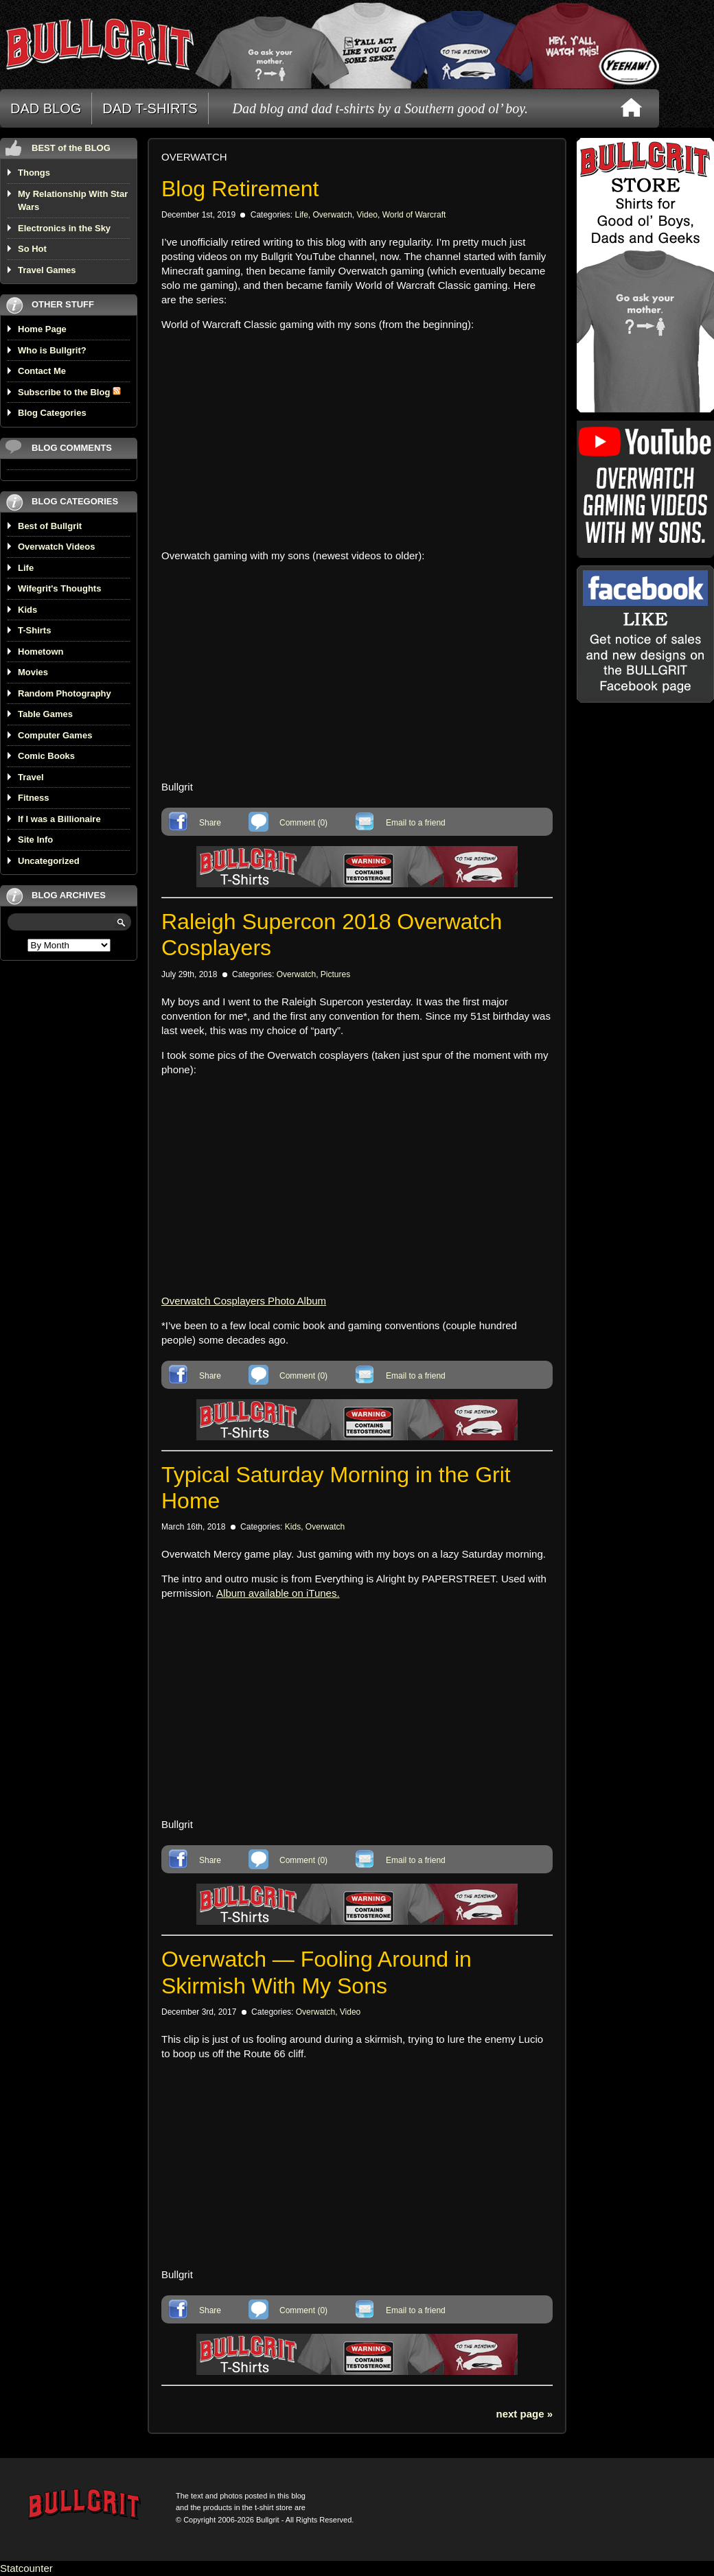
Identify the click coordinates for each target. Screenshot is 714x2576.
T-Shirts (34, 630)
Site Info (35, 839)
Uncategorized (49, 861)
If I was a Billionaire (59, 819)
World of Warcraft (414, 215)
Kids (27, 610)
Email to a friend (416, 823)
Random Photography (64, 693)
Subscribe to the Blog (69, 392)
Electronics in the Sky (64, 228)
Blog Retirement (240, 188)
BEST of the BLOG (71, 148)
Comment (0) (303, 823)
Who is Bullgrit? (52, 350)
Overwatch (332, 215)
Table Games (45, 714)
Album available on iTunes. (278, 1593)
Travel (31, 777)
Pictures (335, 974)
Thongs (34, 172)
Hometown (40, 651)
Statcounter (26, 2568)
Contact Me (42, 371)
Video (367, 215)
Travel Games (47, 270)
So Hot (32, 249)
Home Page (42, 329)
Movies (33, 672)
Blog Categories (52, 413)
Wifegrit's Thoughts (59, 588)
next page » (524, 2414)
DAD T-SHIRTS (149, 108)
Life (26, 568)
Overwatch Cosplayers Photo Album (243, 1301)
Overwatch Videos (56, 546)
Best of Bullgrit (50, 526)
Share (210, 823)
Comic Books (46, 756)
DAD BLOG (45, 108)
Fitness (33, 798)
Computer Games (55, 735)
